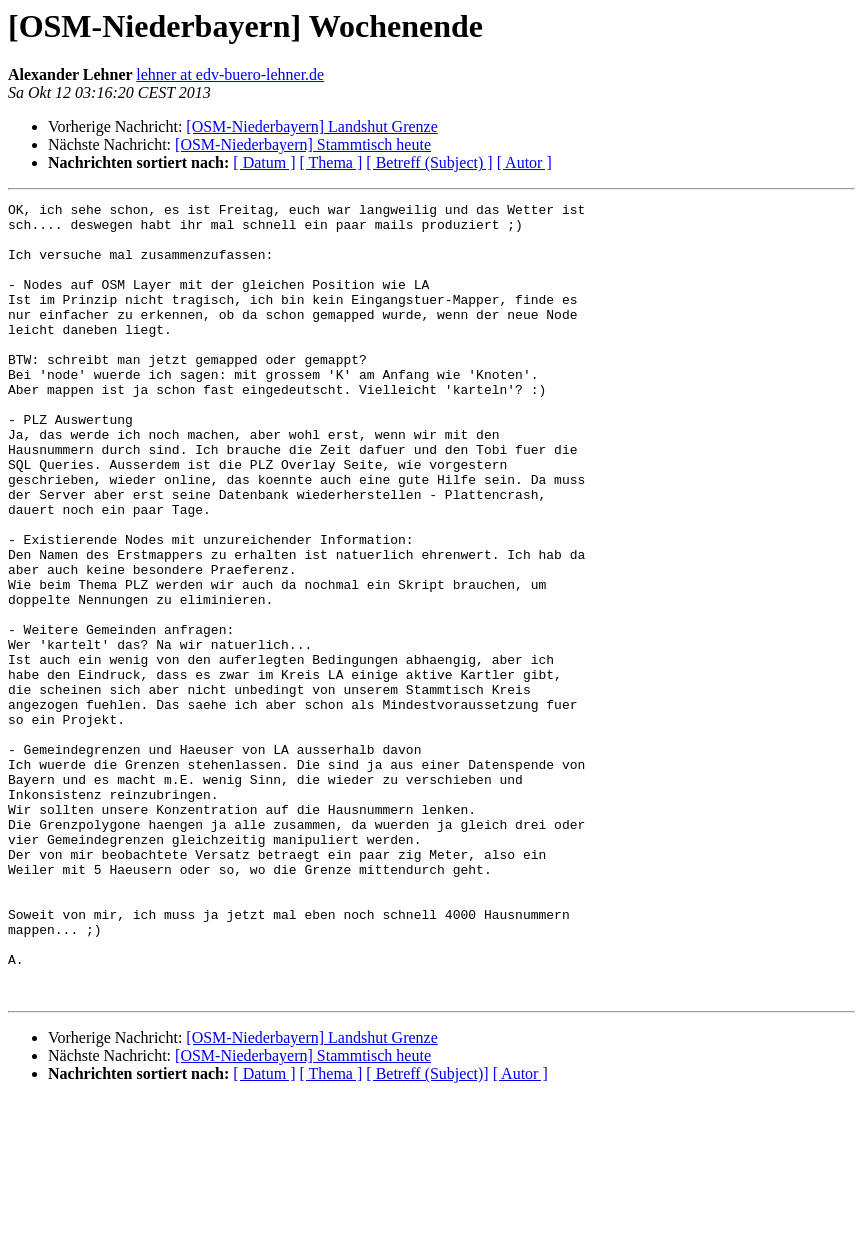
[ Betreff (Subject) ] (429, 162)
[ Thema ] (331, 162)
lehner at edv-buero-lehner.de (230, 74)
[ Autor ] (524, 162)
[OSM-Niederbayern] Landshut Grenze (311, 126)
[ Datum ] (264, 162)
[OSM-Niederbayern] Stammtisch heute (303, 144)
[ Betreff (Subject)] (427, 1232)
